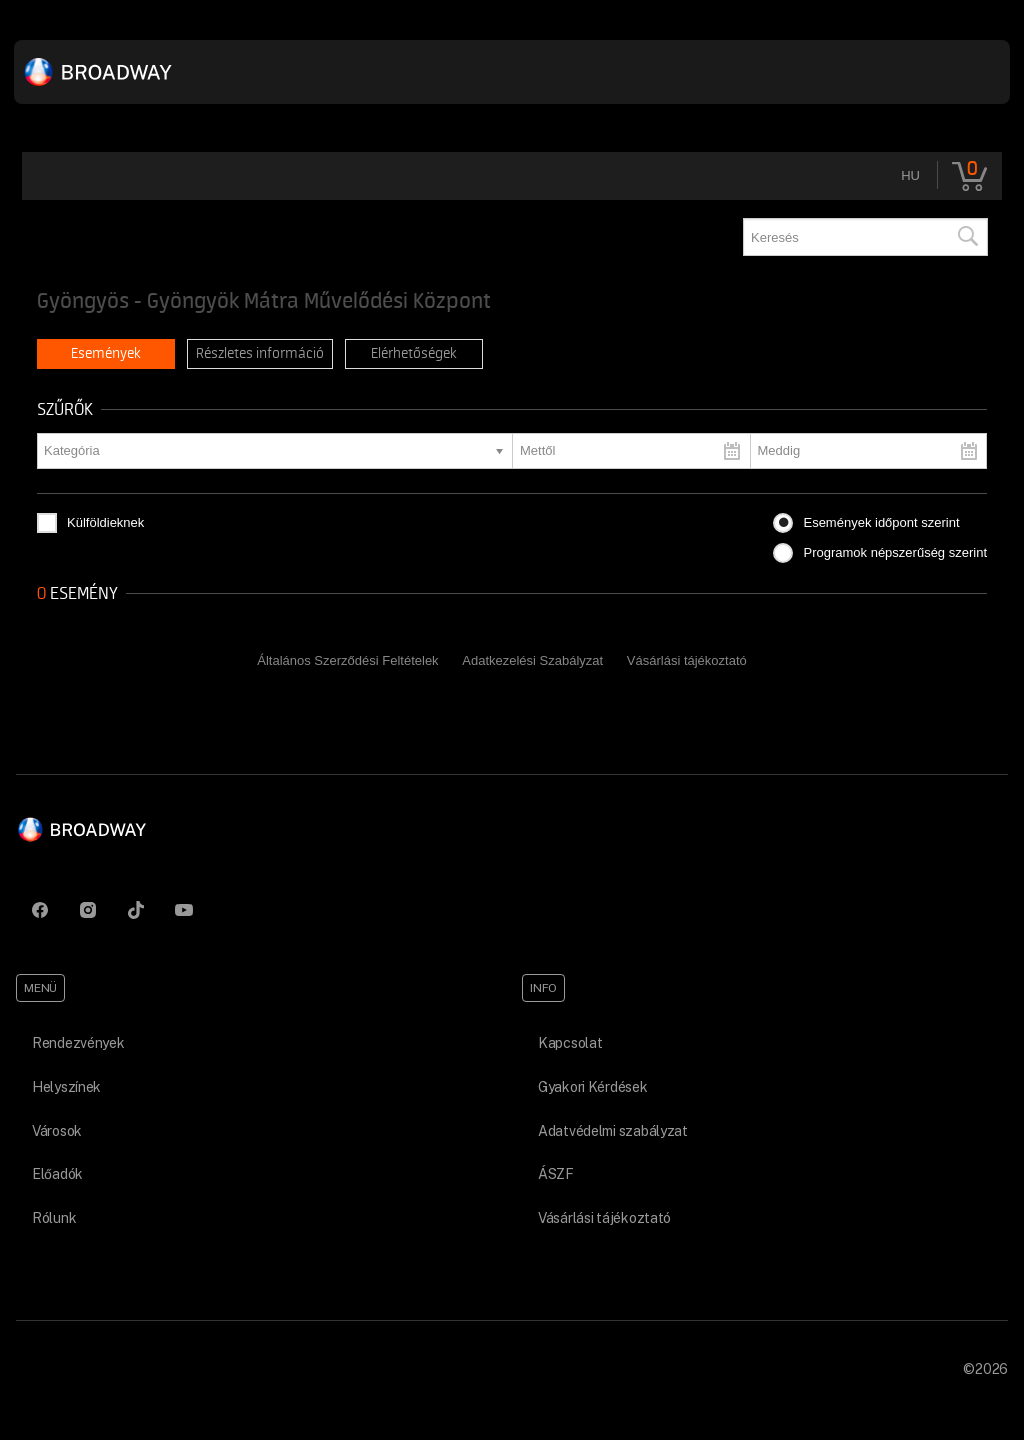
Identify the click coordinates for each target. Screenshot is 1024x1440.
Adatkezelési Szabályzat (532, 660)
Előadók (57, 1174)
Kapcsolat (570, 1043)
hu (910, 175)
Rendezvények (78, 1043)
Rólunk (54, 1218)
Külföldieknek (105, 522)
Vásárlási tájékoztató (687, 660)
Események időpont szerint (881, 522)
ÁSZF (556, 1174)
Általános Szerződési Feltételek (347, 660)
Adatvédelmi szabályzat (613, 1131)
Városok (57, 1131)
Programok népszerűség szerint (895, 552)
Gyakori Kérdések (593, 1087)
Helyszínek (66, 1087)
